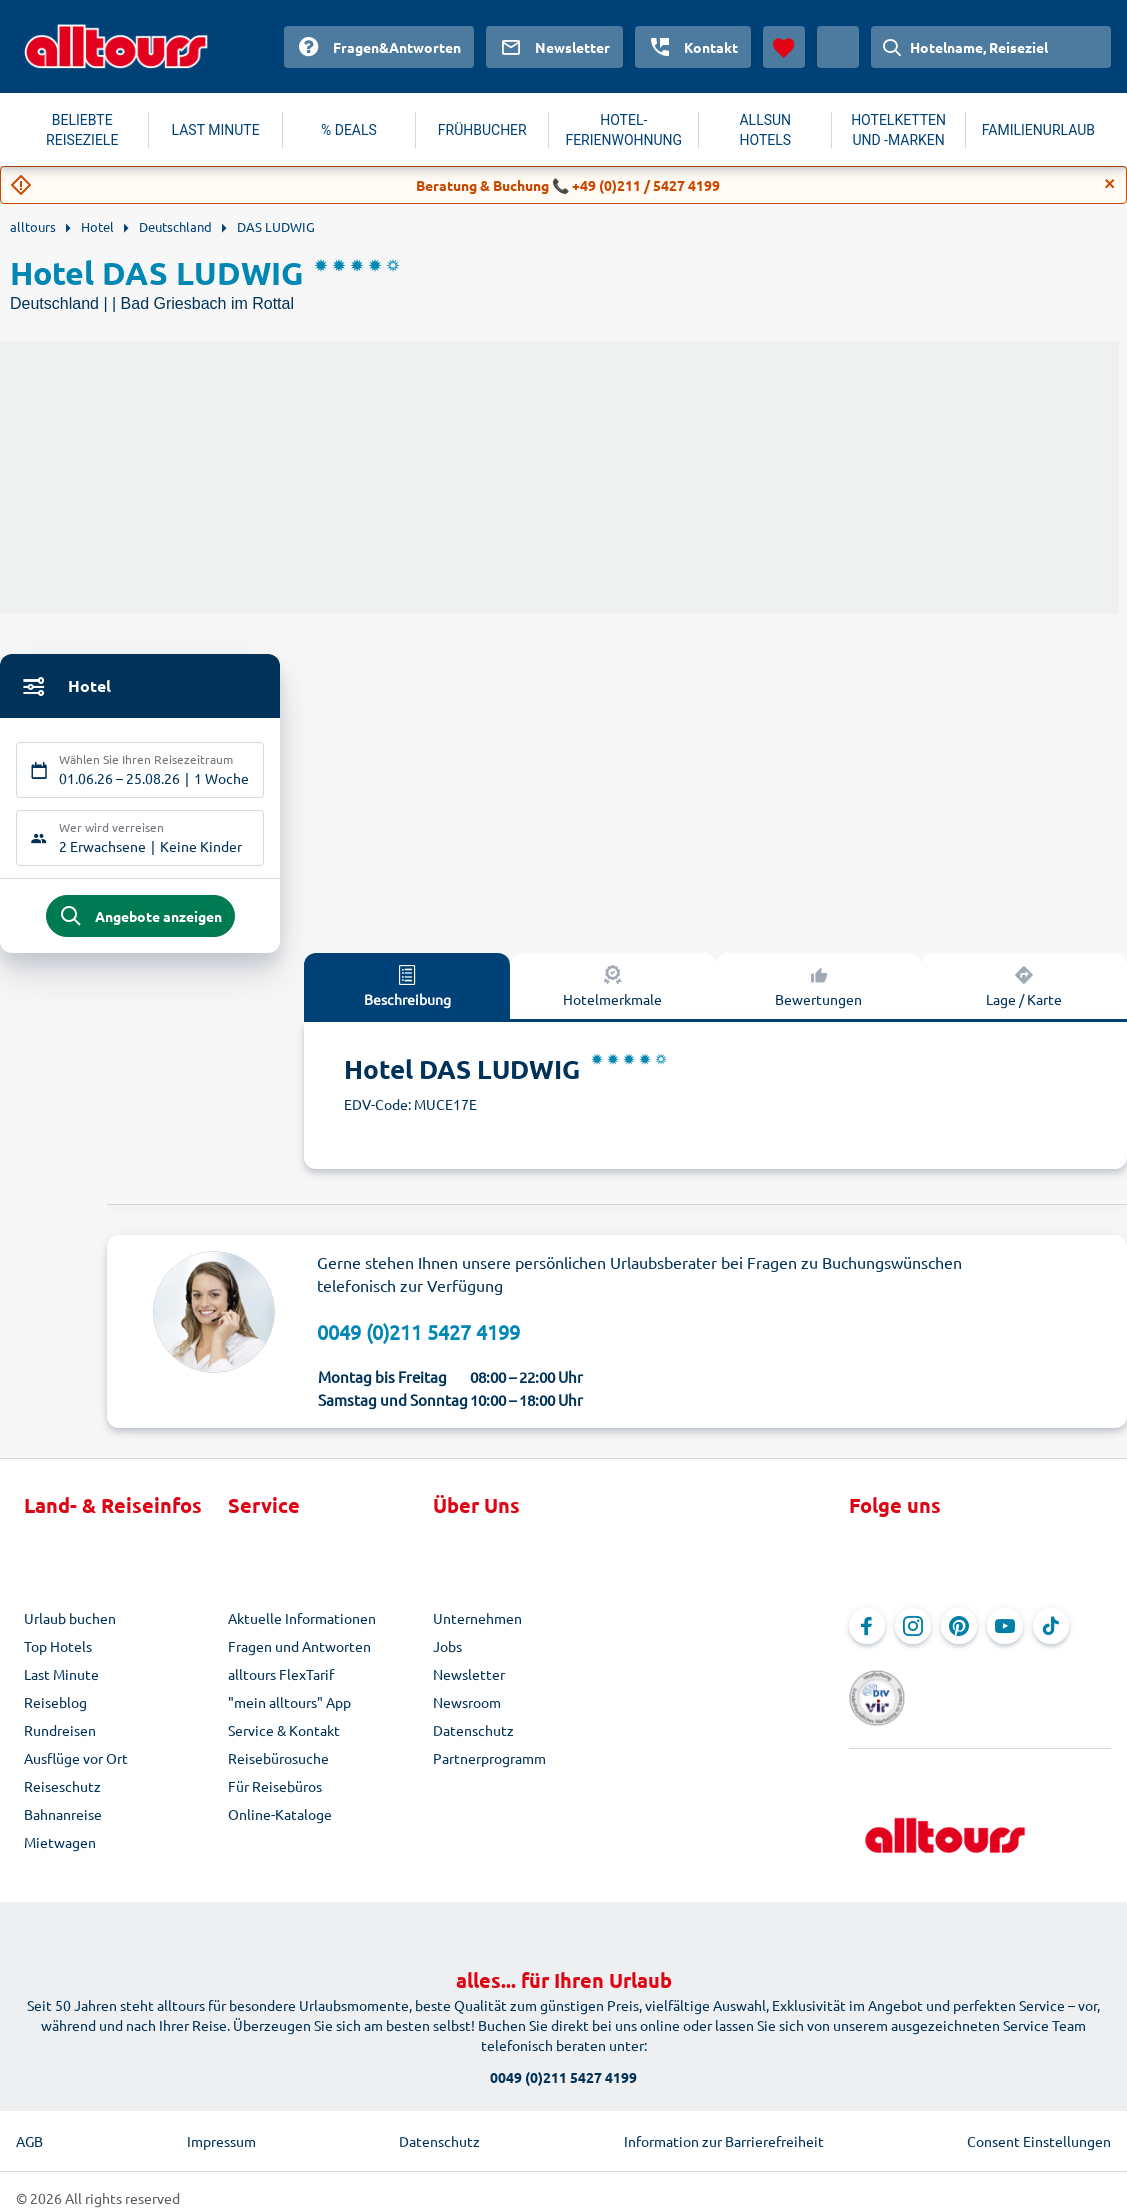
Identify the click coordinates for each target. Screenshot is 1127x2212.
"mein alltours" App (289, 1710)
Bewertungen (818, 993)
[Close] (1110, 184)
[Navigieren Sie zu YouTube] (1005, 1634)
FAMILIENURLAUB (1038, 130)
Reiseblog (55, 1710)
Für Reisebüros (275, 1794)
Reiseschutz (62, 1794)
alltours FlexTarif (281, 1682)
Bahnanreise (63, 1822)
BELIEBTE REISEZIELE (82, 130)
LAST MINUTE (216, 130)
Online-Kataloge (280, 1822)
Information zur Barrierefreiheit (724, 2129)
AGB (29, 2129)
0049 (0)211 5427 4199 (418, 1339)
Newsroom (467, 1710)
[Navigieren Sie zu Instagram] (913, 1634)
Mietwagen (60, 1850)
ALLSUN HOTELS (765, 130)
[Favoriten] (784, 47)
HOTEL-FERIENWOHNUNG (623, 130)
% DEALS (349, 130)
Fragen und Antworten (299, 1654)
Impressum (221, 2129)
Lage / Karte (1024, 993)
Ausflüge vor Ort (76, 1766)
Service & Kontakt (284, 1738)
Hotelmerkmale (612, 993)
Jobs (447, 1654)
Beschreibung (407, 993)
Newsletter (469, 1682)
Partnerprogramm (489, 1766)
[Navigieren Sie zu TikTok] (1051, 1634)
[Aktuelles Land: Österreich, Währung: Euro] (838, 47)
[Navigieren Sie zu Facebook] (867, 1634)
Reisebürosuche (278, 1766)
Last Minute (61, 1682)
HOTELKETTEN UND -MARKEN (898, 130)
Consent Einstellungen (1039, 2129)
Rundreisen (60, 1738)
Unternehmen (477, 1626)
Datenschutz (473, 1738)
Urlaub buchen (70, 1626)
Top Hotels (58, 1654)
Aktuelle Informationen (302, 1626)
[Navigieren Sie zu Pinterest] (959, 1634)
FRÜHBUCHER (482, 130)
